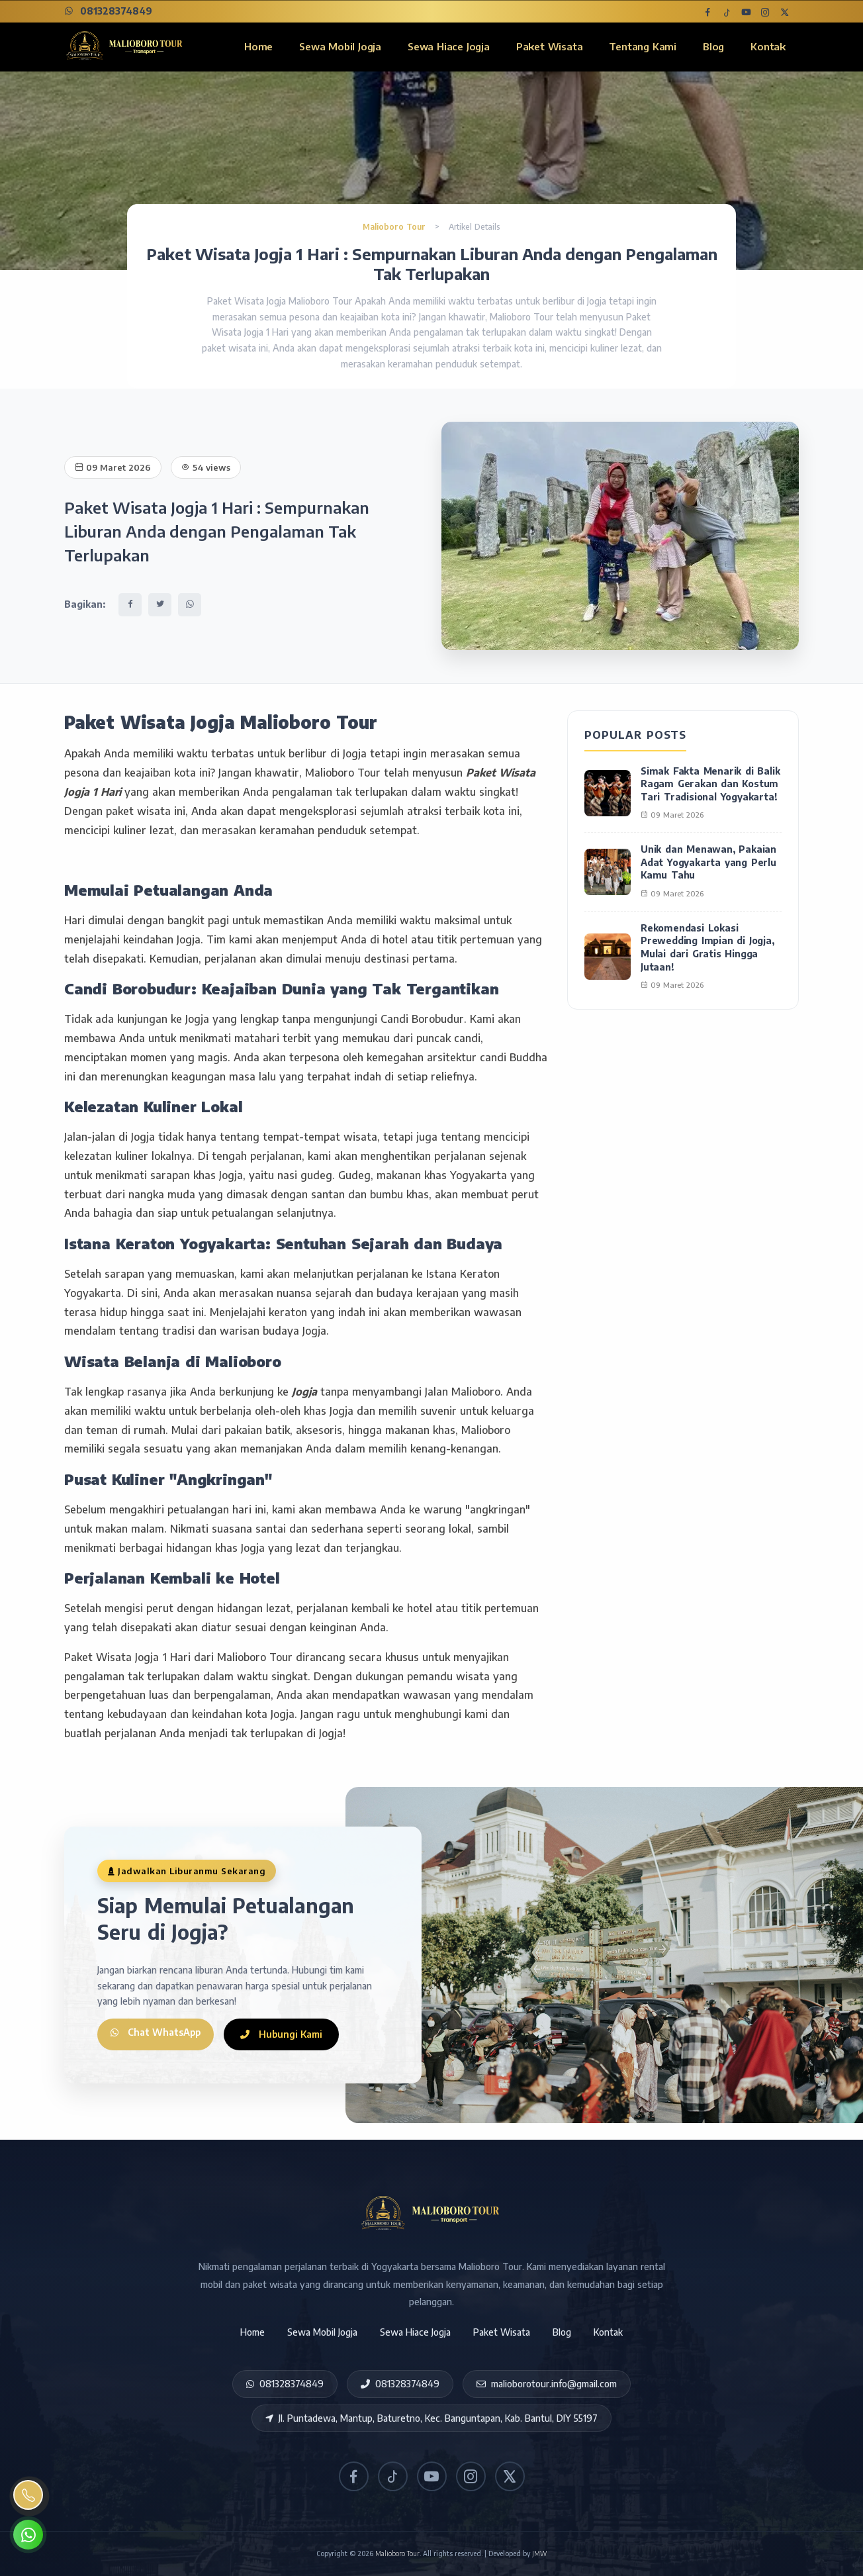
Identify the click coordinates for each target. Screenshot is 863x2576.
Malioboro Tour (395, 227)
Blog (713, 46)
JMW (539, 2553)
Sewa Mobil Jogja (340, 46)
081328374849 (108, 11)
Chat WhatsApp (159, 2034)
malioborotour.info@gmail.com (547, 2383)
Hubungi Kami (288, 2034)
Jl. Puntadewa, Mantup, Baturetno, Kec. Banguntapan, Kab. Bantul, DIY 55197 (431, 2418)
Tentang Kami (642, 46)
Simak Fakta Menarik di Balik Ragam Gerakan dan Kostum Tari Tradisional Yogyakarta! (710, 783)
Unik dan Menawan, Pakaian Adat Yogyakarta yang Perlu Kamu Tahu (708, 862)
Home (258, 46)
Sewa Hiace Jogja (449, 46)
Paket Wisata (549, 46)
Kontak (768, 46)
